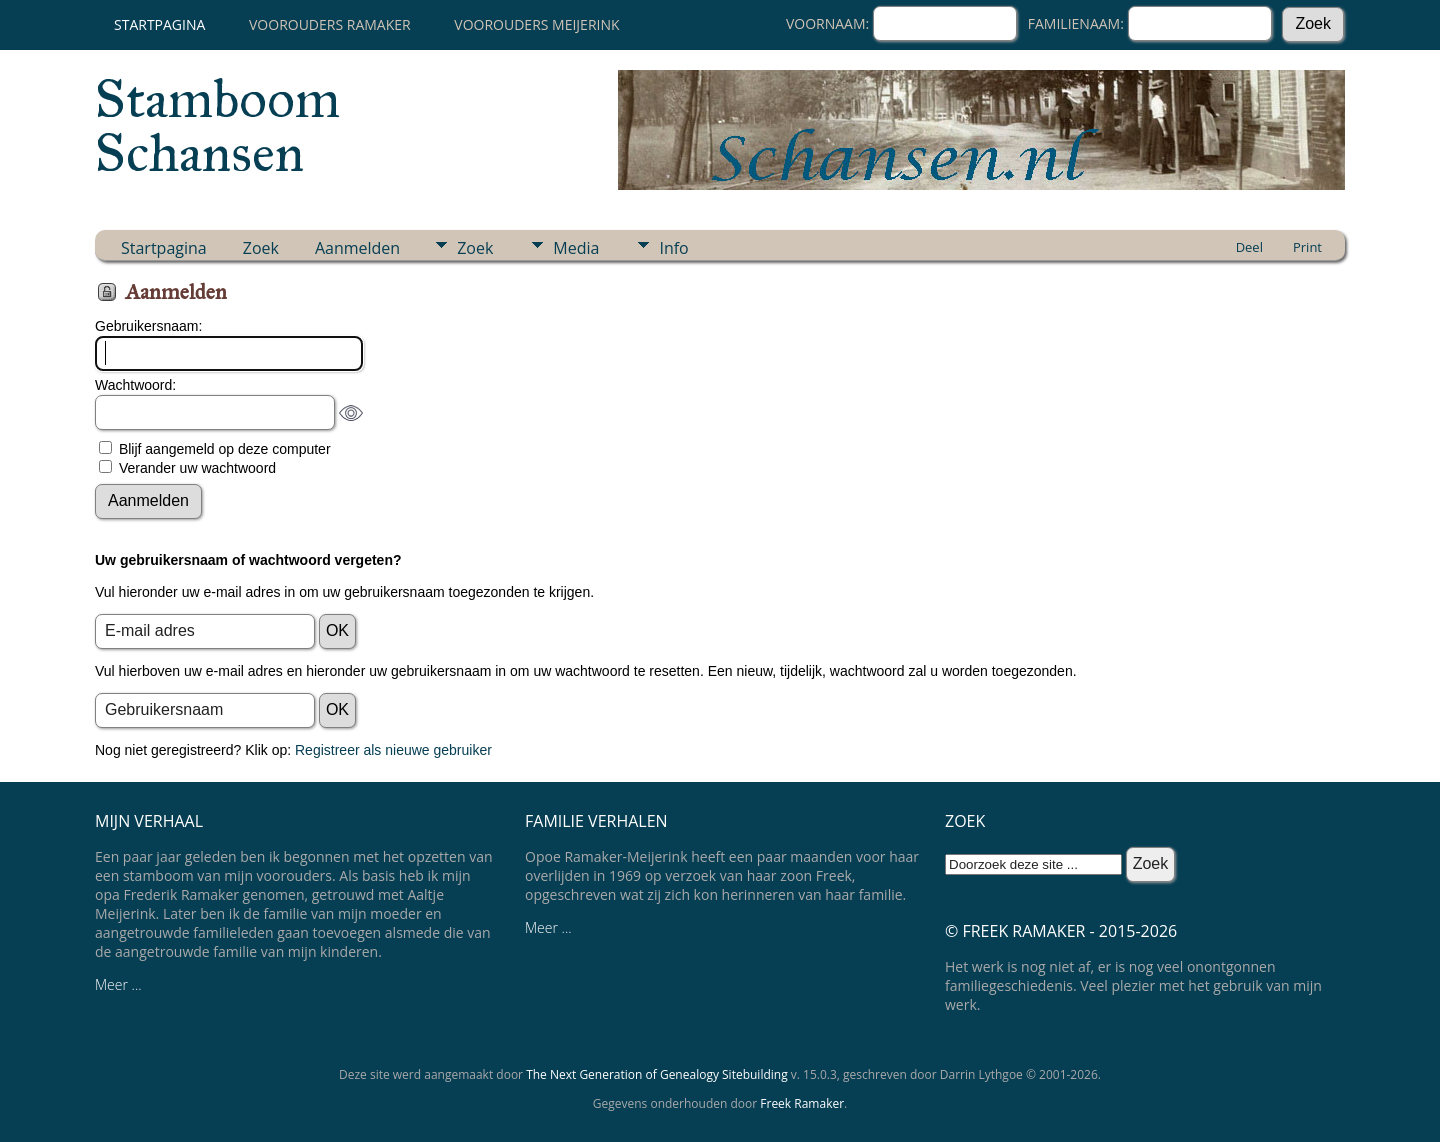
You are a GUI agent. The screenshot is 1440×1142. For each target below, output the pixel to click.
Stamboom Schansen (217, 126)
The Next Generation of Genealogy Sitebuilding (657, 1074)
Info (673, 248)
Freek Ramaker (802, 1103)
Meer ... (118, 984)
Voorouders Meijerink (536, 24)
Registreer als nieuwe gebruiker (393, 750)
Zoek (261, 248)
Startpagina (159, 24)
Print (1307, 247)
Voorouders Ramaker (330, 24)
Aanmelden (357, 248)
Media (576, 248)
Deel (1249, 247)
